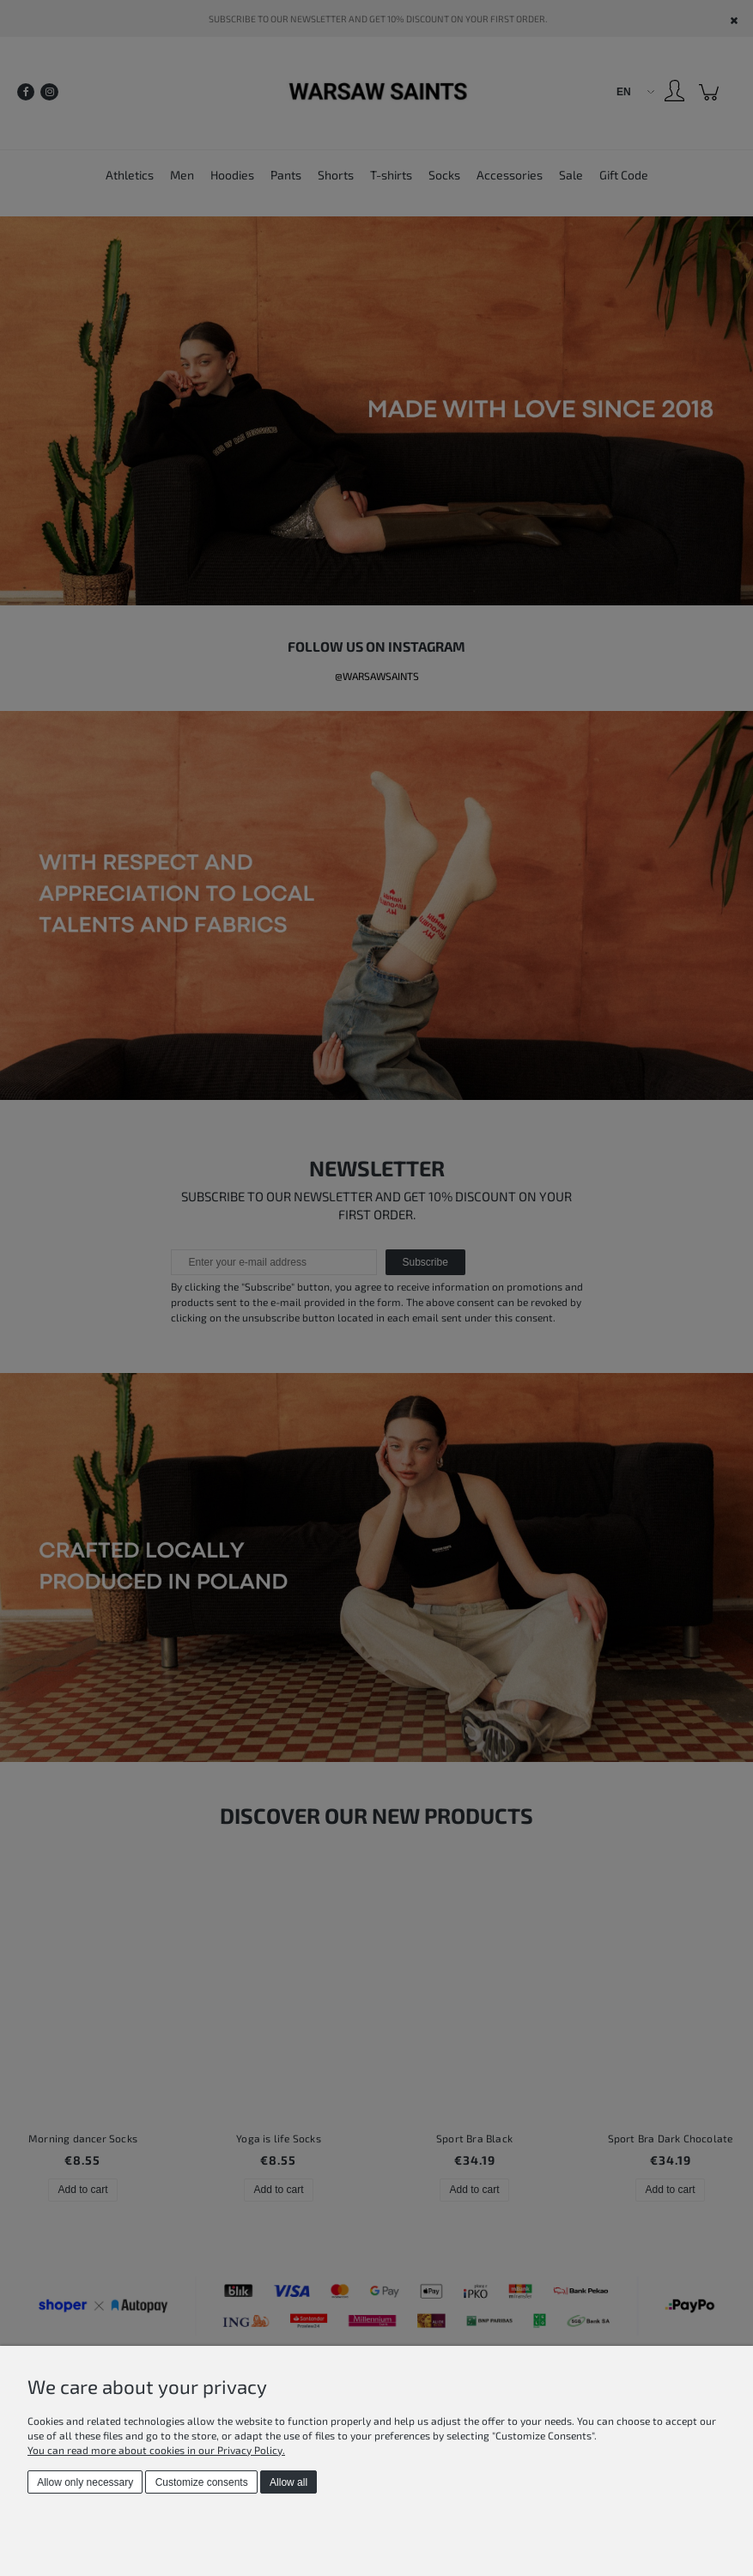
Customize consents (201, 2482)
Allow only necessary (85, 2482)
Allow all (288, 2482)
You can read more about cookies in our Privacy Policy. (156, 2450)
